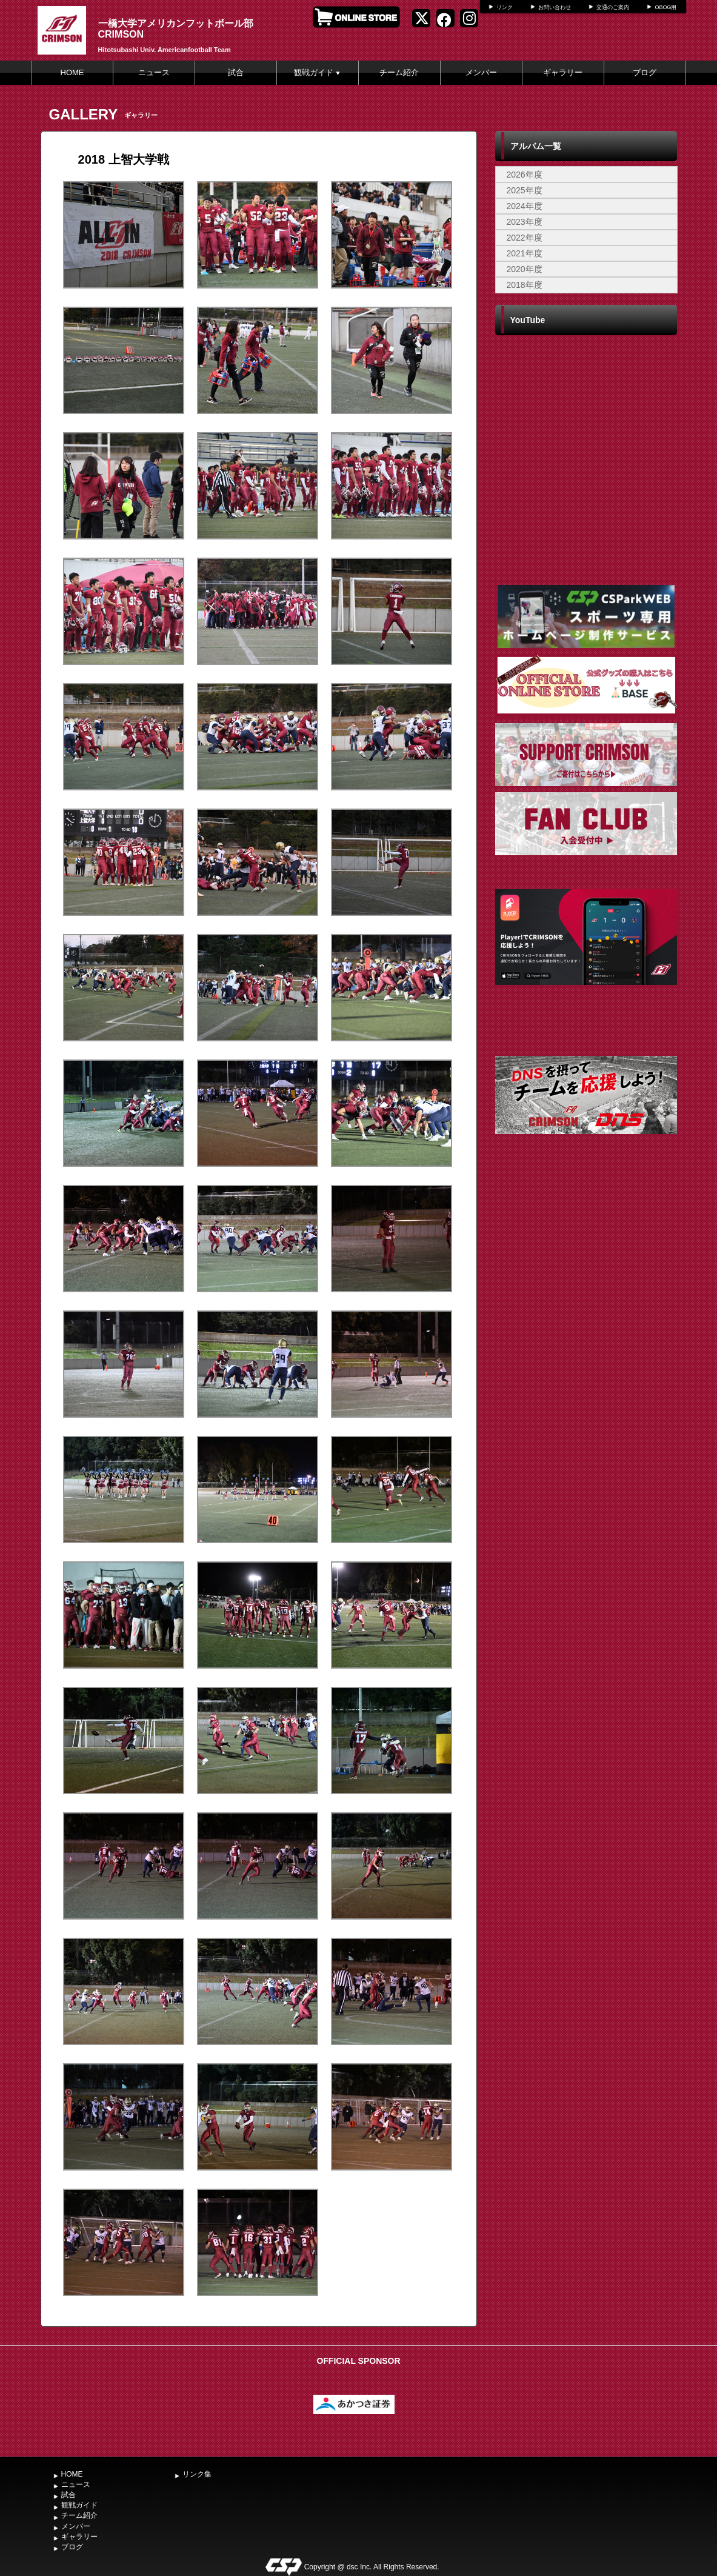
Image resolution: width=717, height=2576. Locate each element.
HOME (72, 72)
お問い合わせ (554, 7)
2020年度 (524, 269)
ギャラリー (562, 72)
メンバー (481, 72)
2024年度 (524, 206)
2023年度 (524, 222)
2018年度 (524, 285)
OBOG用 (665, 7)
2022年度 (524, 237)
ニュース (154, 72)
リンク (504, 7)
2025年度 (524, 190)
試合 (236, 72)
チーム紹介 (399, 72)
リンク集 (197, 2474)
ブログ (644, 72)
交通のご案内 (612, 7)
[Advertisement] (586, 1264)
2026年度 (524, 174)
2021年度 (524, 253)
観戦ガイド (317, 72)
